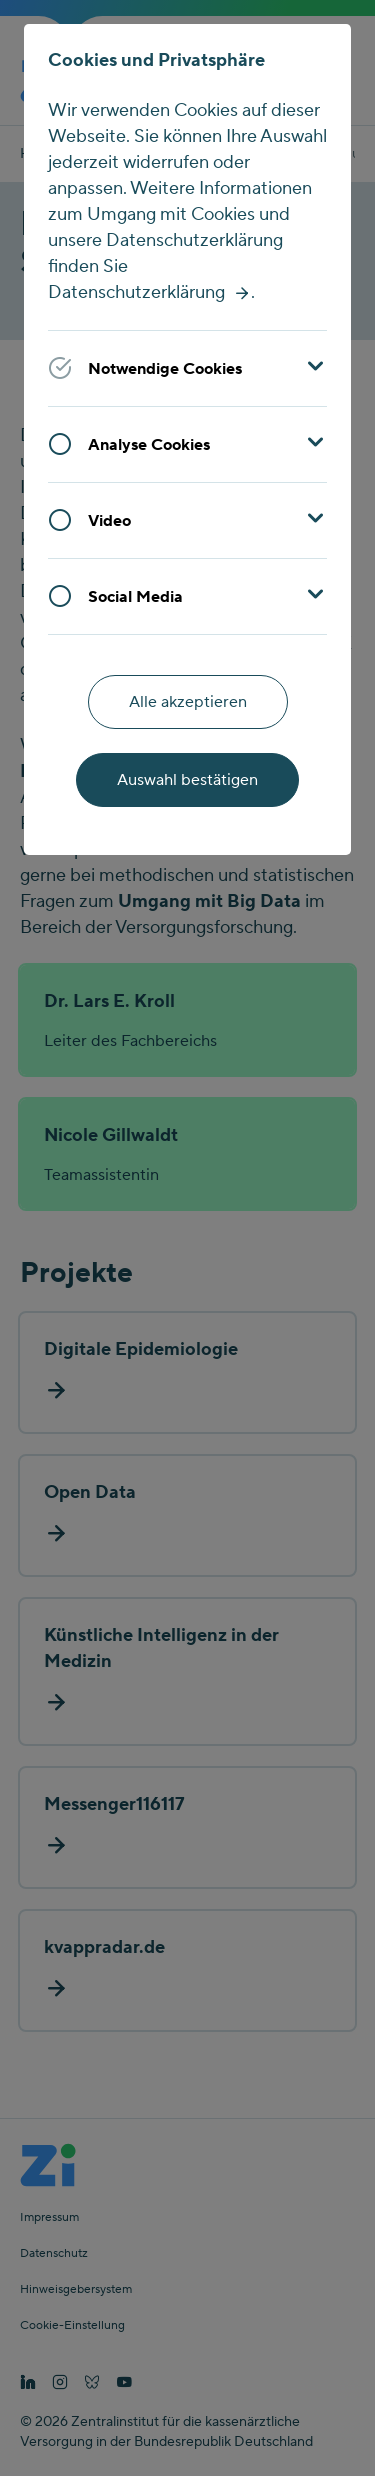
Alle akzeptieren (188, 702)
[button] (187, 368)
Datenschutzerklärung (136, 292)
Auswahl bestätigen (187, 780)
